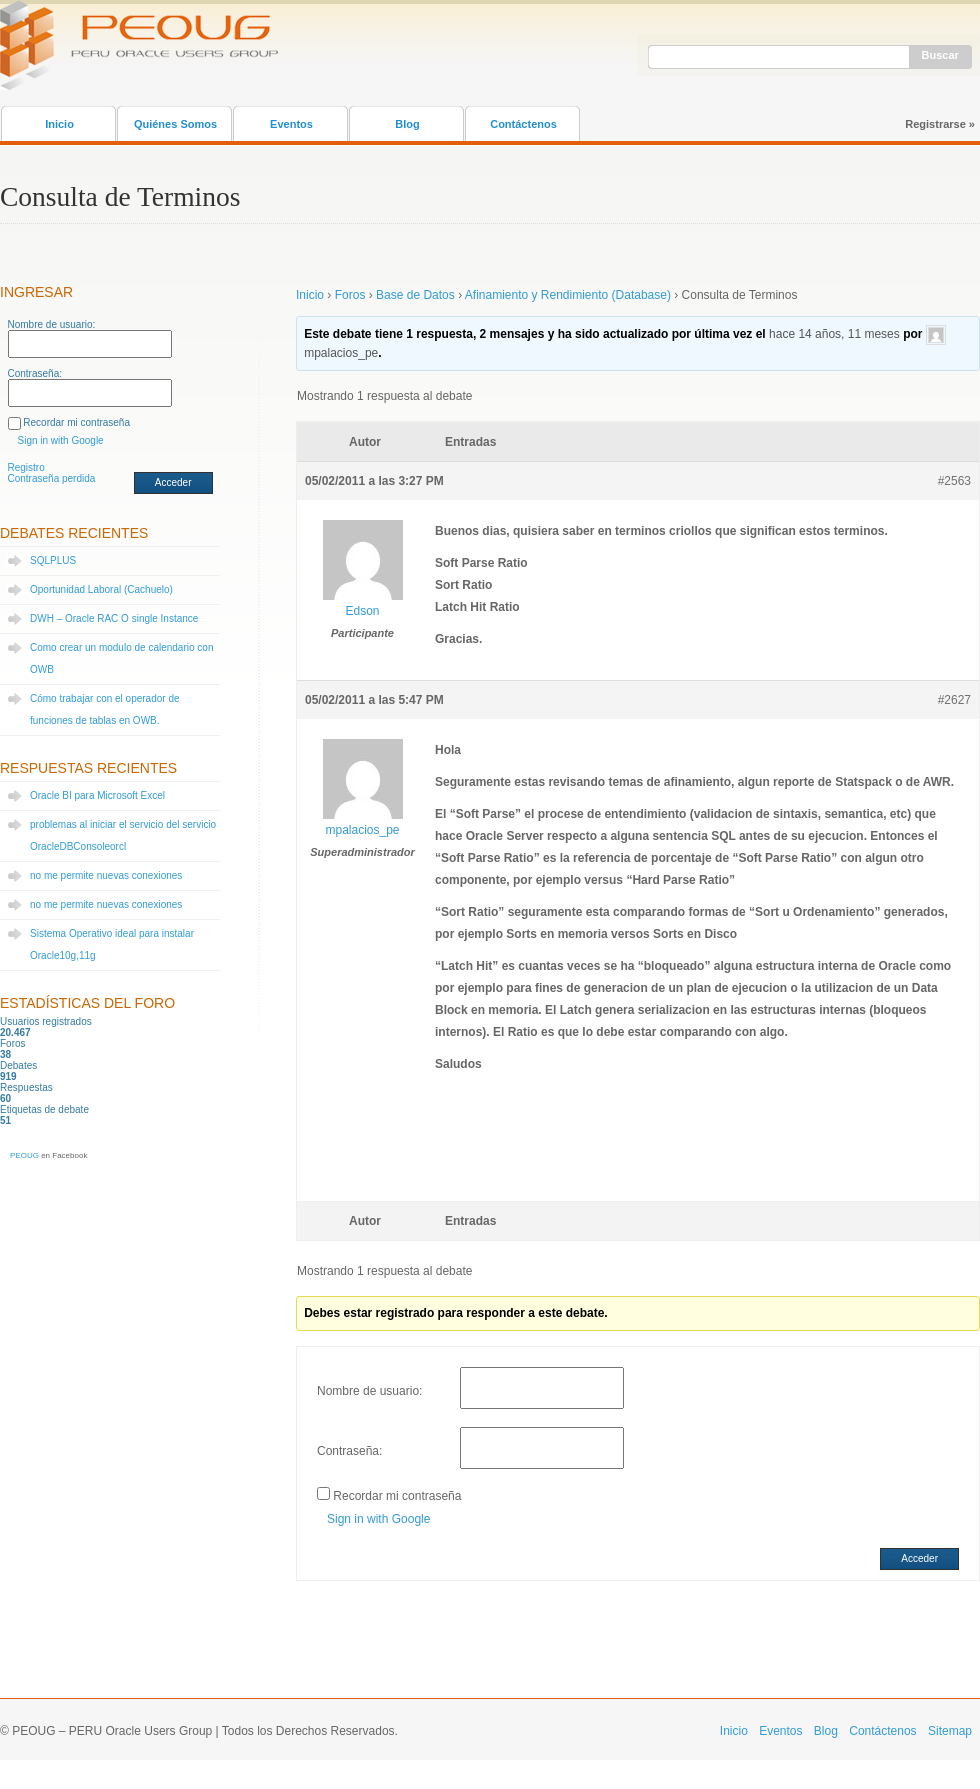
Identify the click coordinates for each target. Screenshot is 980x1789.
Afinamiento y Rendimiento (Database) (568, 295)
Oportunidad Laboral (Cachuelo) (101, 589)
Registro (26, 467)
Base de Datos (415, 295)
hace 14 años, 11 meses (834, 334)
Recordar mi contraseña (76, 422)
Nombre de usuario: (52, 324)
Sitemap (950, 1731)
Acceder (173, 482)
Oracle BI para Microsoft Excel (97, 795)
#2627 (954, 700)
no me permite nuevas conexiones (106, 875)
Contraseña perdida (52, 478)
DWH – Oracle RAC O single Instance (114, 618)
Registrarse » (940, 124)
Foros (350, 295)
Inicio (59, 124)
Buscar (940, 55)
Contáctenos (523, 124)
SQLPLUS (53, 560)
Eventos (291, 124)
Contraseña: (35, 373)
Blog (407, 124)
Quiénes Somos (175, 124)
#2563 (954, 481)
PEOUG (24, 1155)
